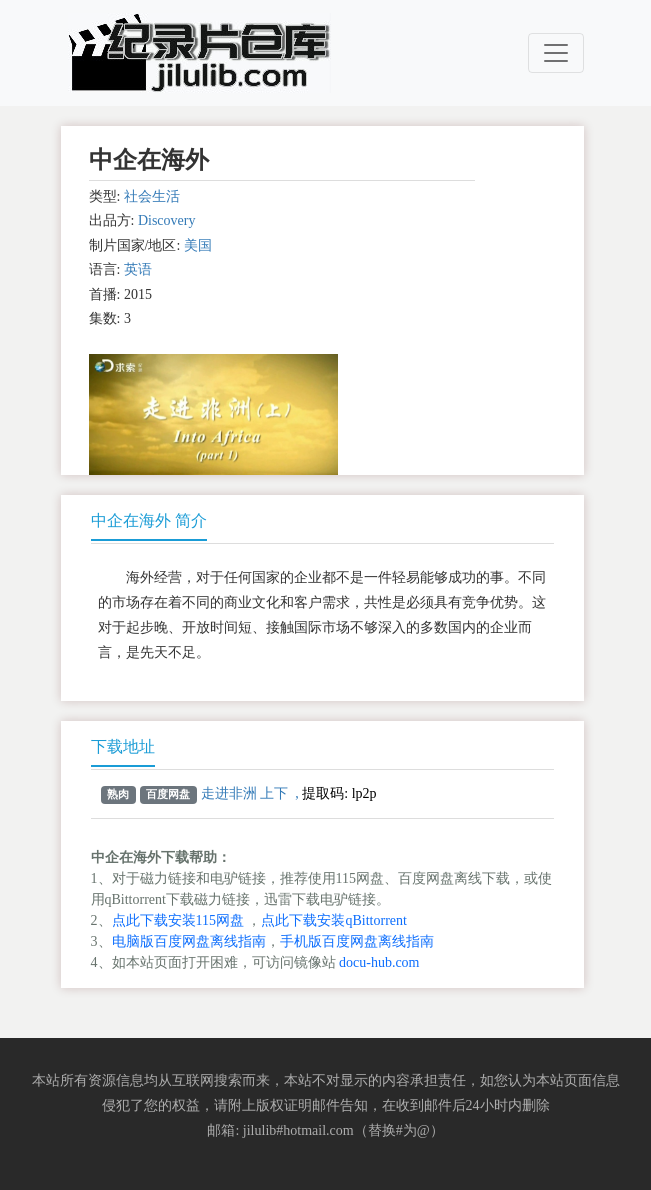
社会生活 (152, 196)
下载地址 (123, 746)
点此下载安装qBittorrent (333, 920)
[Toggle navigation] (556, 53)
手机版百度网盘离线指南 (357, 941)
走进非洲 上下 (245, 793)
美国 (198, 245)
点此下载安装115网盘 (178, 920)
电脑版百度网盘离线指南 (189, 941)
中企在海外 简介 (149, 520)
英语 (138, 269)
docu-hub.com (379, 962)
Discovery (167, 220)
